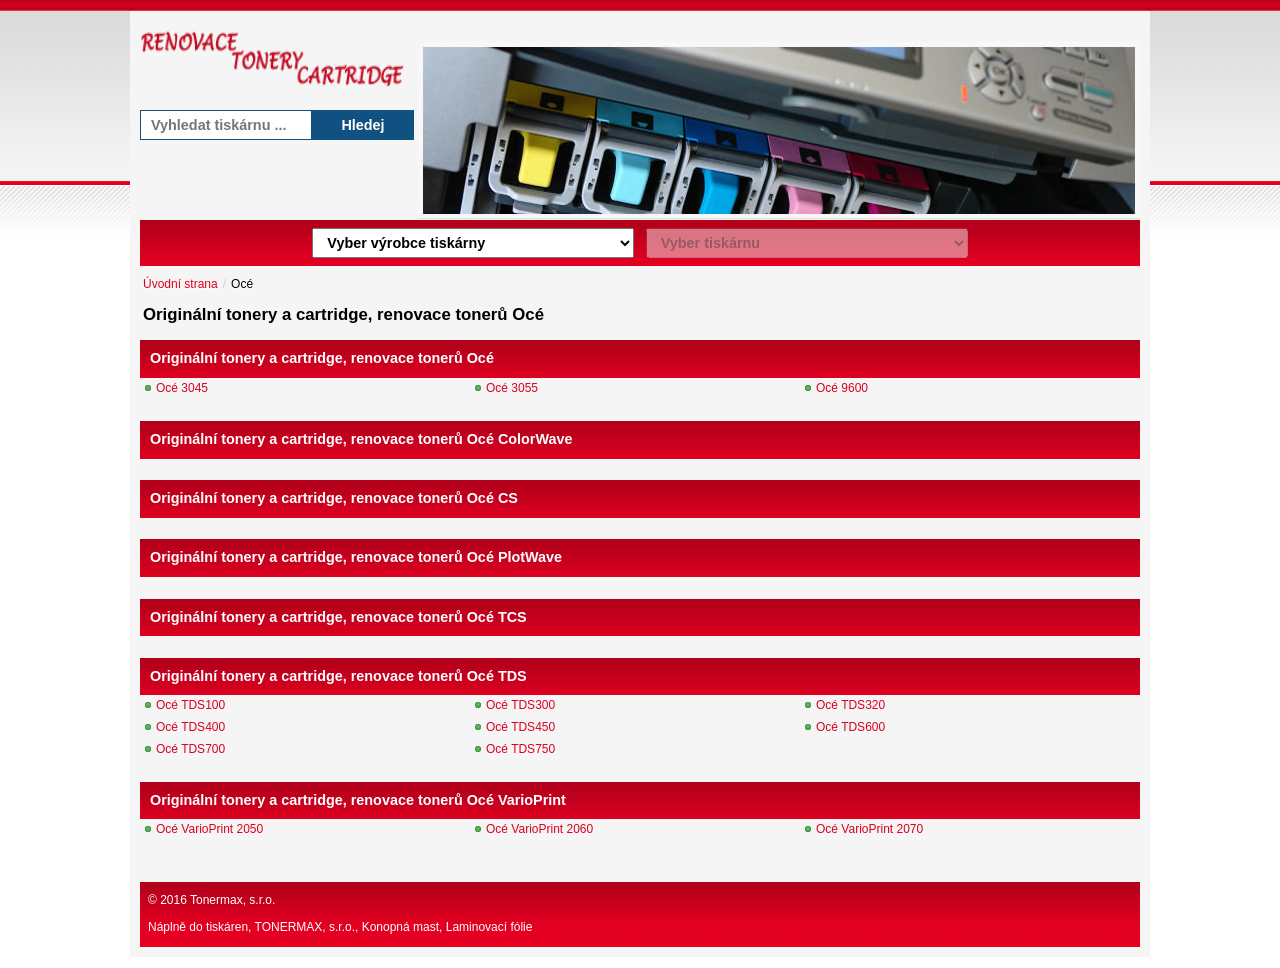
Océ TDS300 (520, 705)
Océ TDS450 (520, 727)
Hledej (362, 125)
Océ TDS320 (850, 705)
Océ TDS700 (190, 749)
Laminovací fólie (489, 927)
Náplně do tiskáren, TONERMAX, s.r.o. (251, 927)
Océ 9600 (842, 388)
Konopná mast (400, 927)
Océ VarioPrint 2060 (539, 829)
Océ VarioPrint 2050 (209, 829)
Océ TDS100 (190, 705)
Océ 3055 (512, 388)
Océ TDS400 (190, 727)
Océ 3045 (182, 388)
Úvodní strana (180, 284)
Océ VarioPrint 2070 (869, 829)
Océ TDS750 (520, 749)
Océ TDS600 (850, 727)
